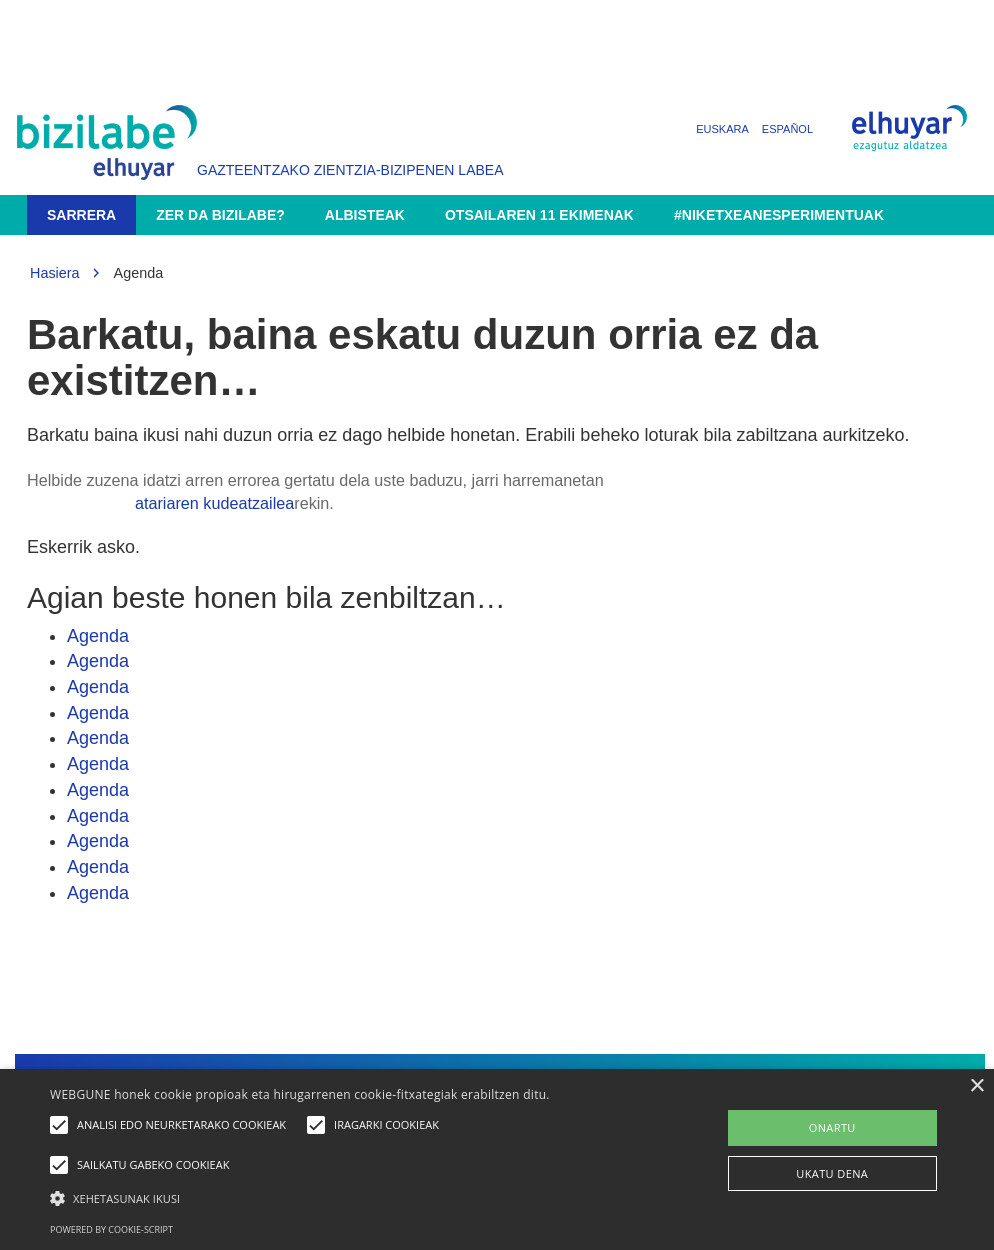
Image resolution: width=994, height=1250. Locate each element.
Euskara (722, 129)
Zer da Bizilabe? (220, 215)
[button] (340, 1197)
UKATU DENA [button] (832, 1173)
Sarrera (81, 215)
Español (787, 129)
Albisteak (365, 215)
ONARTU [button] (832, 1127)
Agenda (98, 636)
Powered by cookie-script (111, 1229)
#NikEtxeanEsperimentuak (779, 215)
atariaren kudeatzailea (214, 503)
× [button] (976, 1086)
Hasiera (55, 273)
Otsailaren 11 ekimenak (539, 215)
